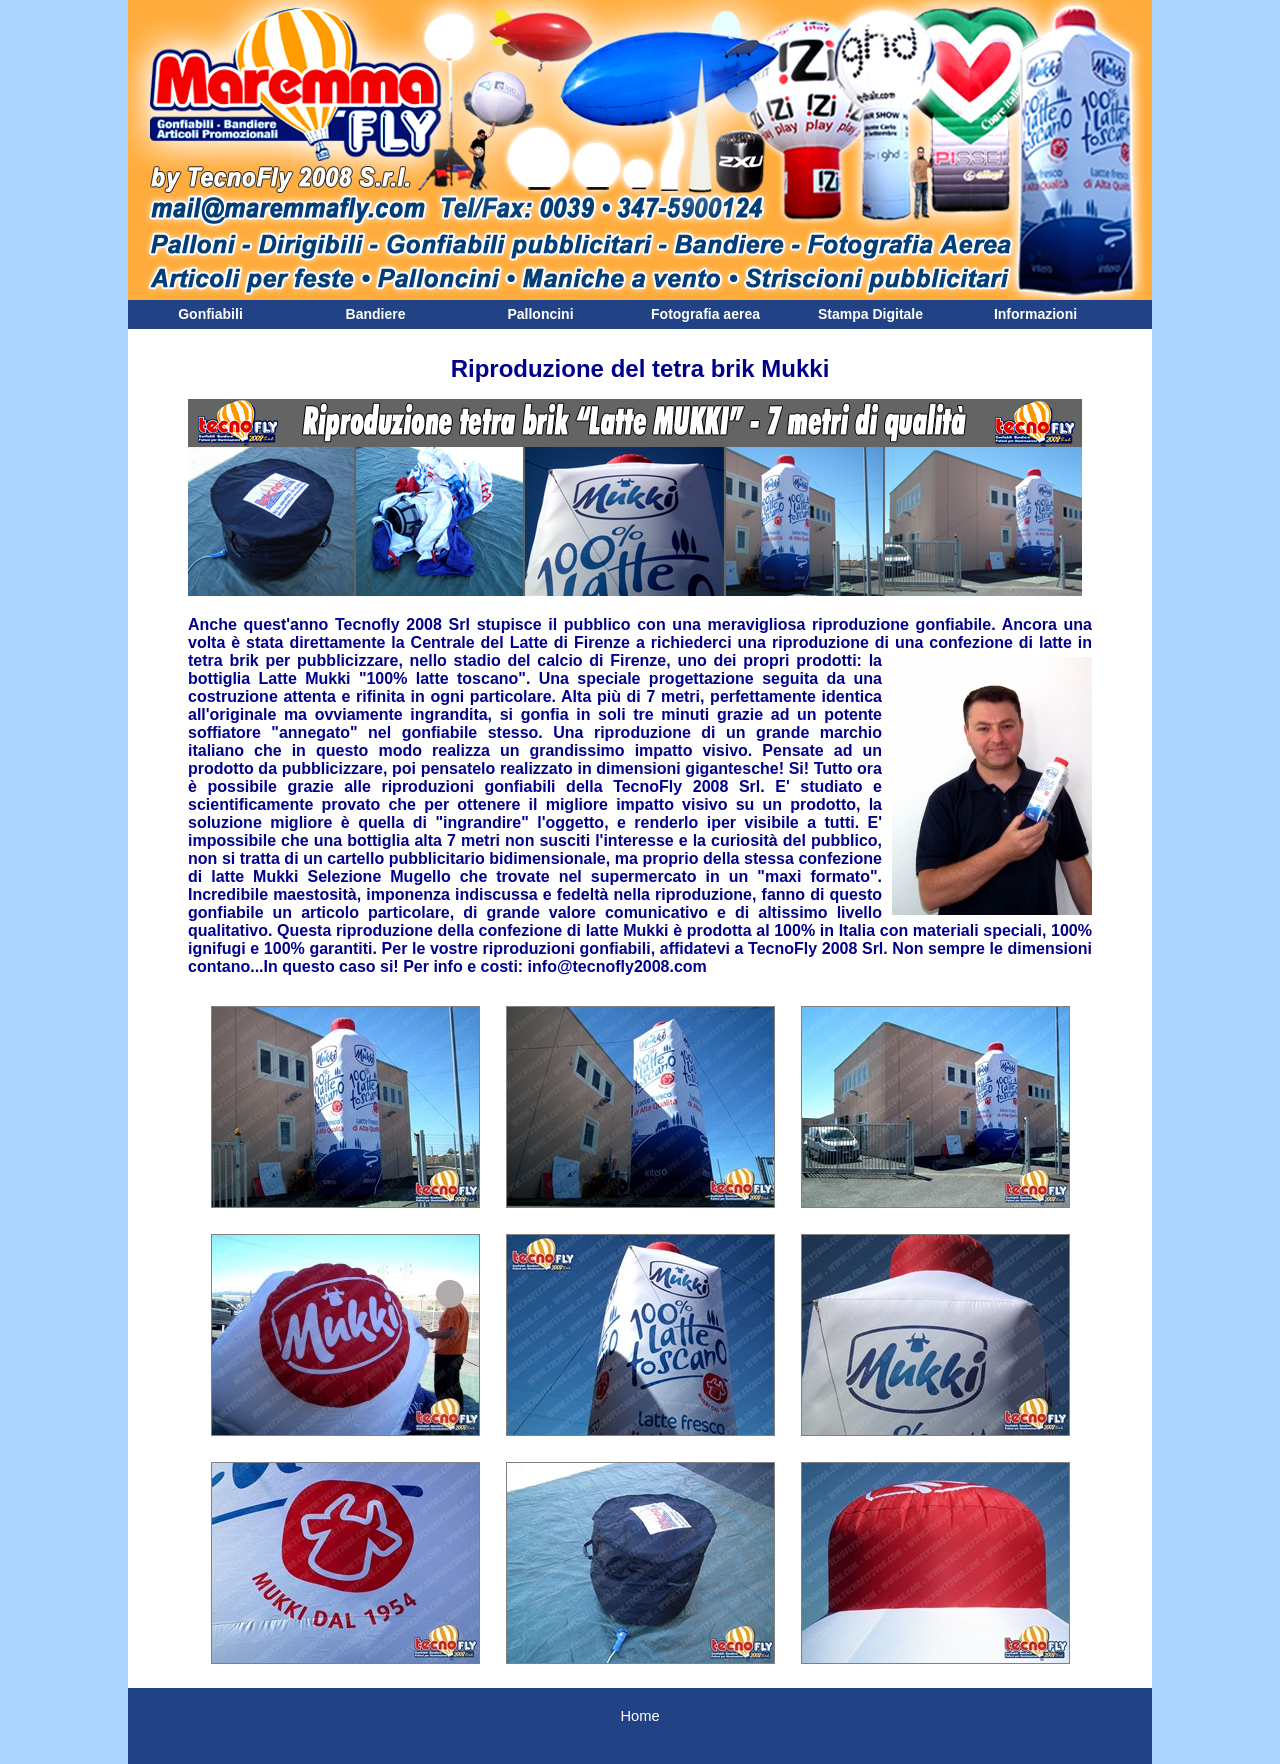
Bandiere (376, 314)
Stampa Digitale (870, 314)
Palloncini (540, 314)
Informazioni (1035, 314)
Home (639, 1716)
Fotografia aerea (705, 314)
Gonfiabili (210, 314)
